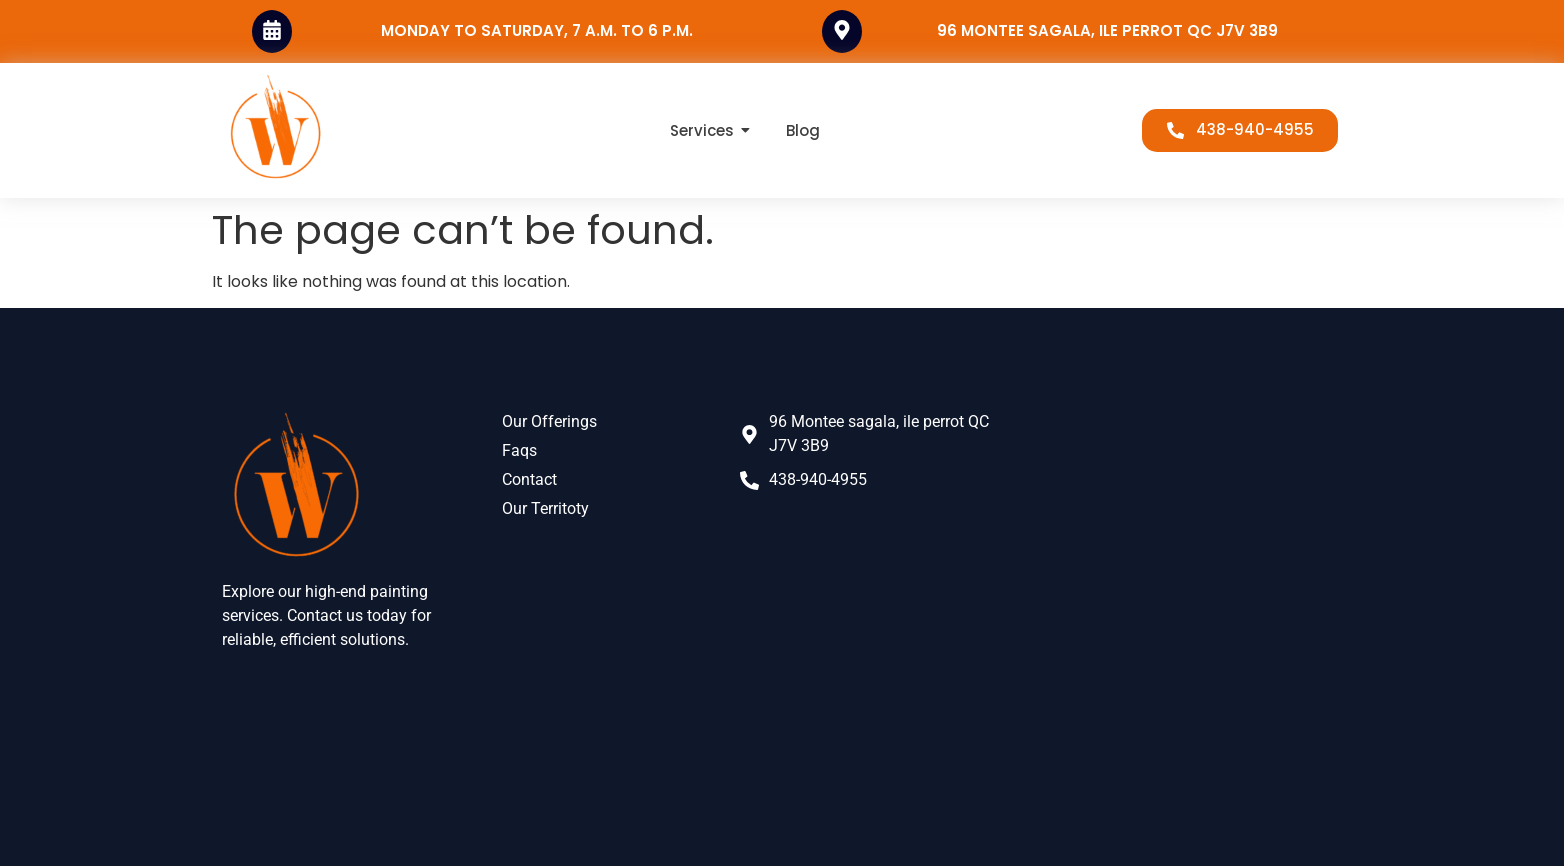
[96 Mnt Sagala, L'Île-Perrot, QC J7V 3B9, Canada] (1181, 583)
